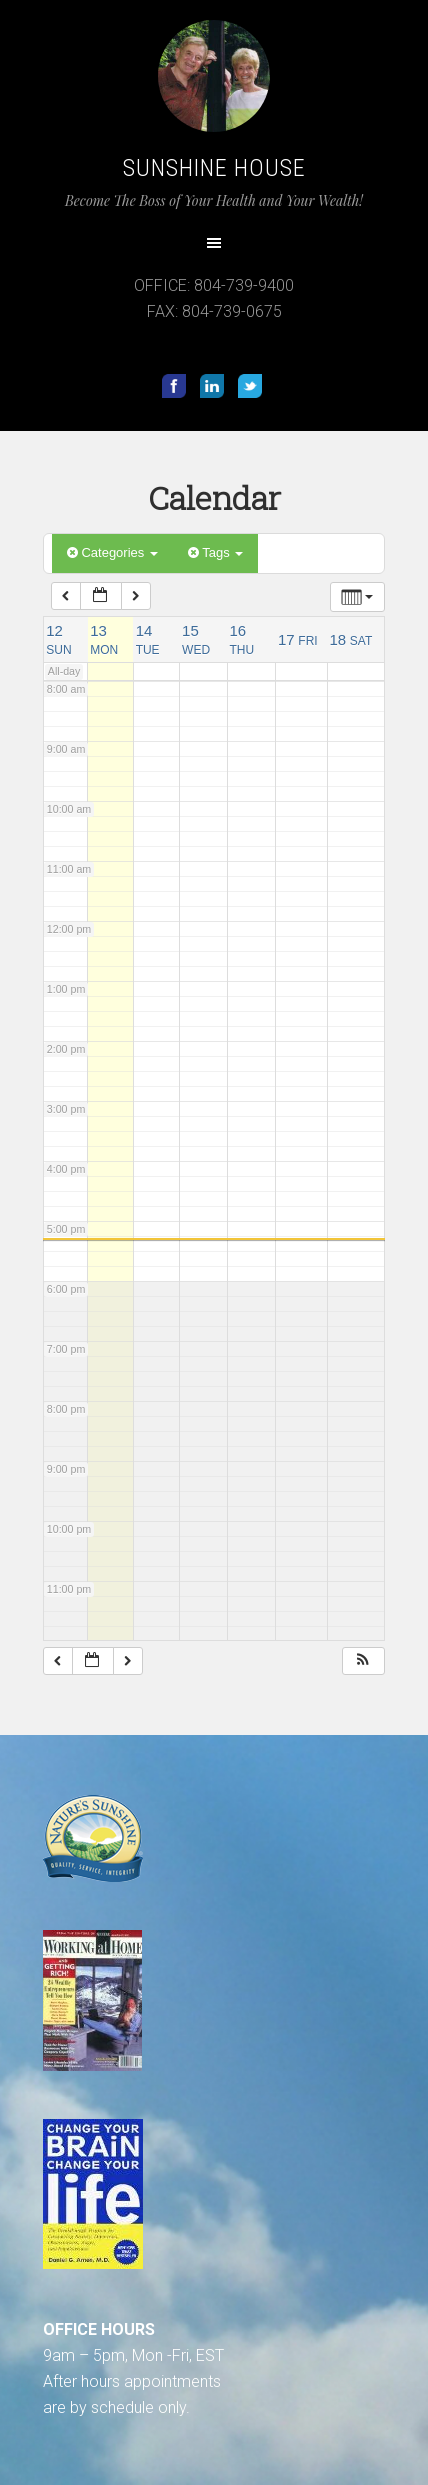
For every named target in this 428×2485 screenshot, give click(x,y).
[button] (363, 1661)
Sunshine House (214, 168)
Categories (112, 552)
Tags (215, 552)
